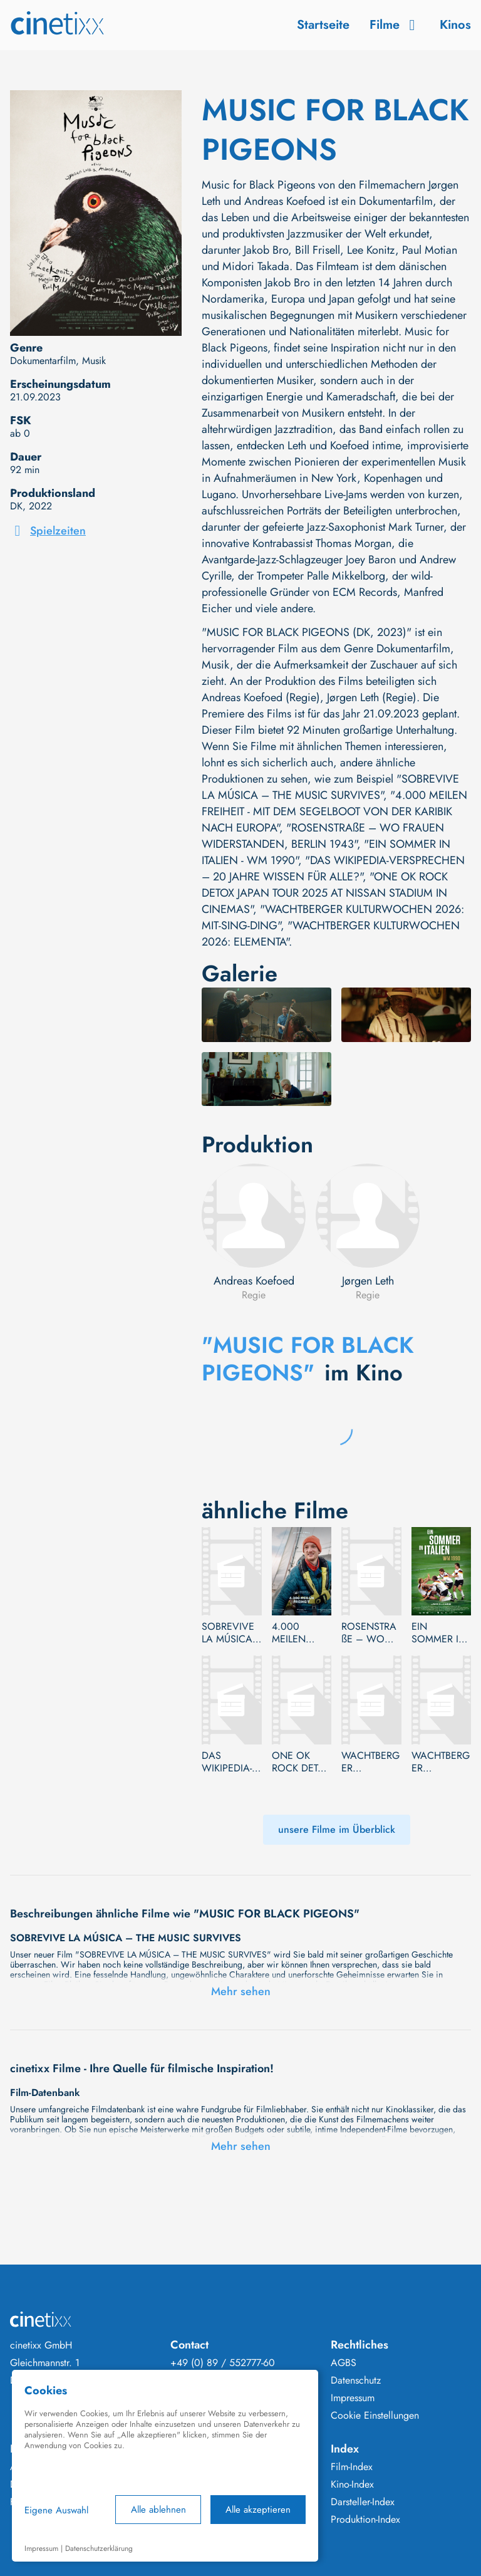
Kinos (455, 25)
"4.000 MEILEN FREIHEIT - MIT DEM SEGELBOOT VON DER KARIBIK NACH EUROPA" (334, 811)
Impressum (353, 2398)
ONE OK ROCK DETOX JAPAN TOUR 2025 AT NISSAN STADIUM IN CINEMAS (301, 1762)
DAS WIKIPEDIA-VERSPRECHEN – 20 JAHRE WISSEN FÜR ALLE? (230, 1762)
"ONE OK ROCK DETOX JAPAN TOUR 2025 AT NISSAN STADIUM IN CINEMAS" (325, 892)
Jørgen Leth (368, 1281)
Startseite (323, 25)
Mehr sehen (241, 1991)
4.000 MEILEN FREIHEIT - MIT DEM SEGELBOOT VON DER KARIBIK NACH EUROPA (299, 1632)
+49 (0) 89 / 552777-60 (222, 2363)
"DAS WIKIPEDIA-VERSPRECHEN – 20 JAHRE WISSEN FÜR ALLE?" (333, 868)
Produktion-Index (365, 2519)
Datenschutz (356, 2380)
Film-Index (352, 2467)
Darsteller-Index (363, 2502)
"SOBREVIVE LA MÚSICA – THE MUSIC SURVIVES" (330, 787)
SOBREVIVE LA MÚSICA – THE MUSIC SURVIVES (228, 1632)
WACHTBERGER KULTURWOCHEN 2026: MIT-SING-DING (370, 1762)
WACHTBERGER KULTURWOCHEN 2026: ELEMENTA (440, 1762)
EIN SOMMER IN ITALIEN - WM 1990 (440, 1632)
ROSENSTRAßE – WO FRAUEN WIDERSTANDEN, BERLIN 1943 (370, 1632)
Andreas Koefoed (254, 1281)
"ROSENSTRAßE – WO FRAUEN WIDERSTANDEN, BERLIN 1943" (323, 836)
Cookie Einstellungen (375, 2415)
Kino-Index (352, 2484)
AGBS (343, 2363)
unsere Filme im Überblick (336, 1829)
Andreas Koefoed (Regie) (261, 697)
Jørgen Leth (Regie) (371, 697)
